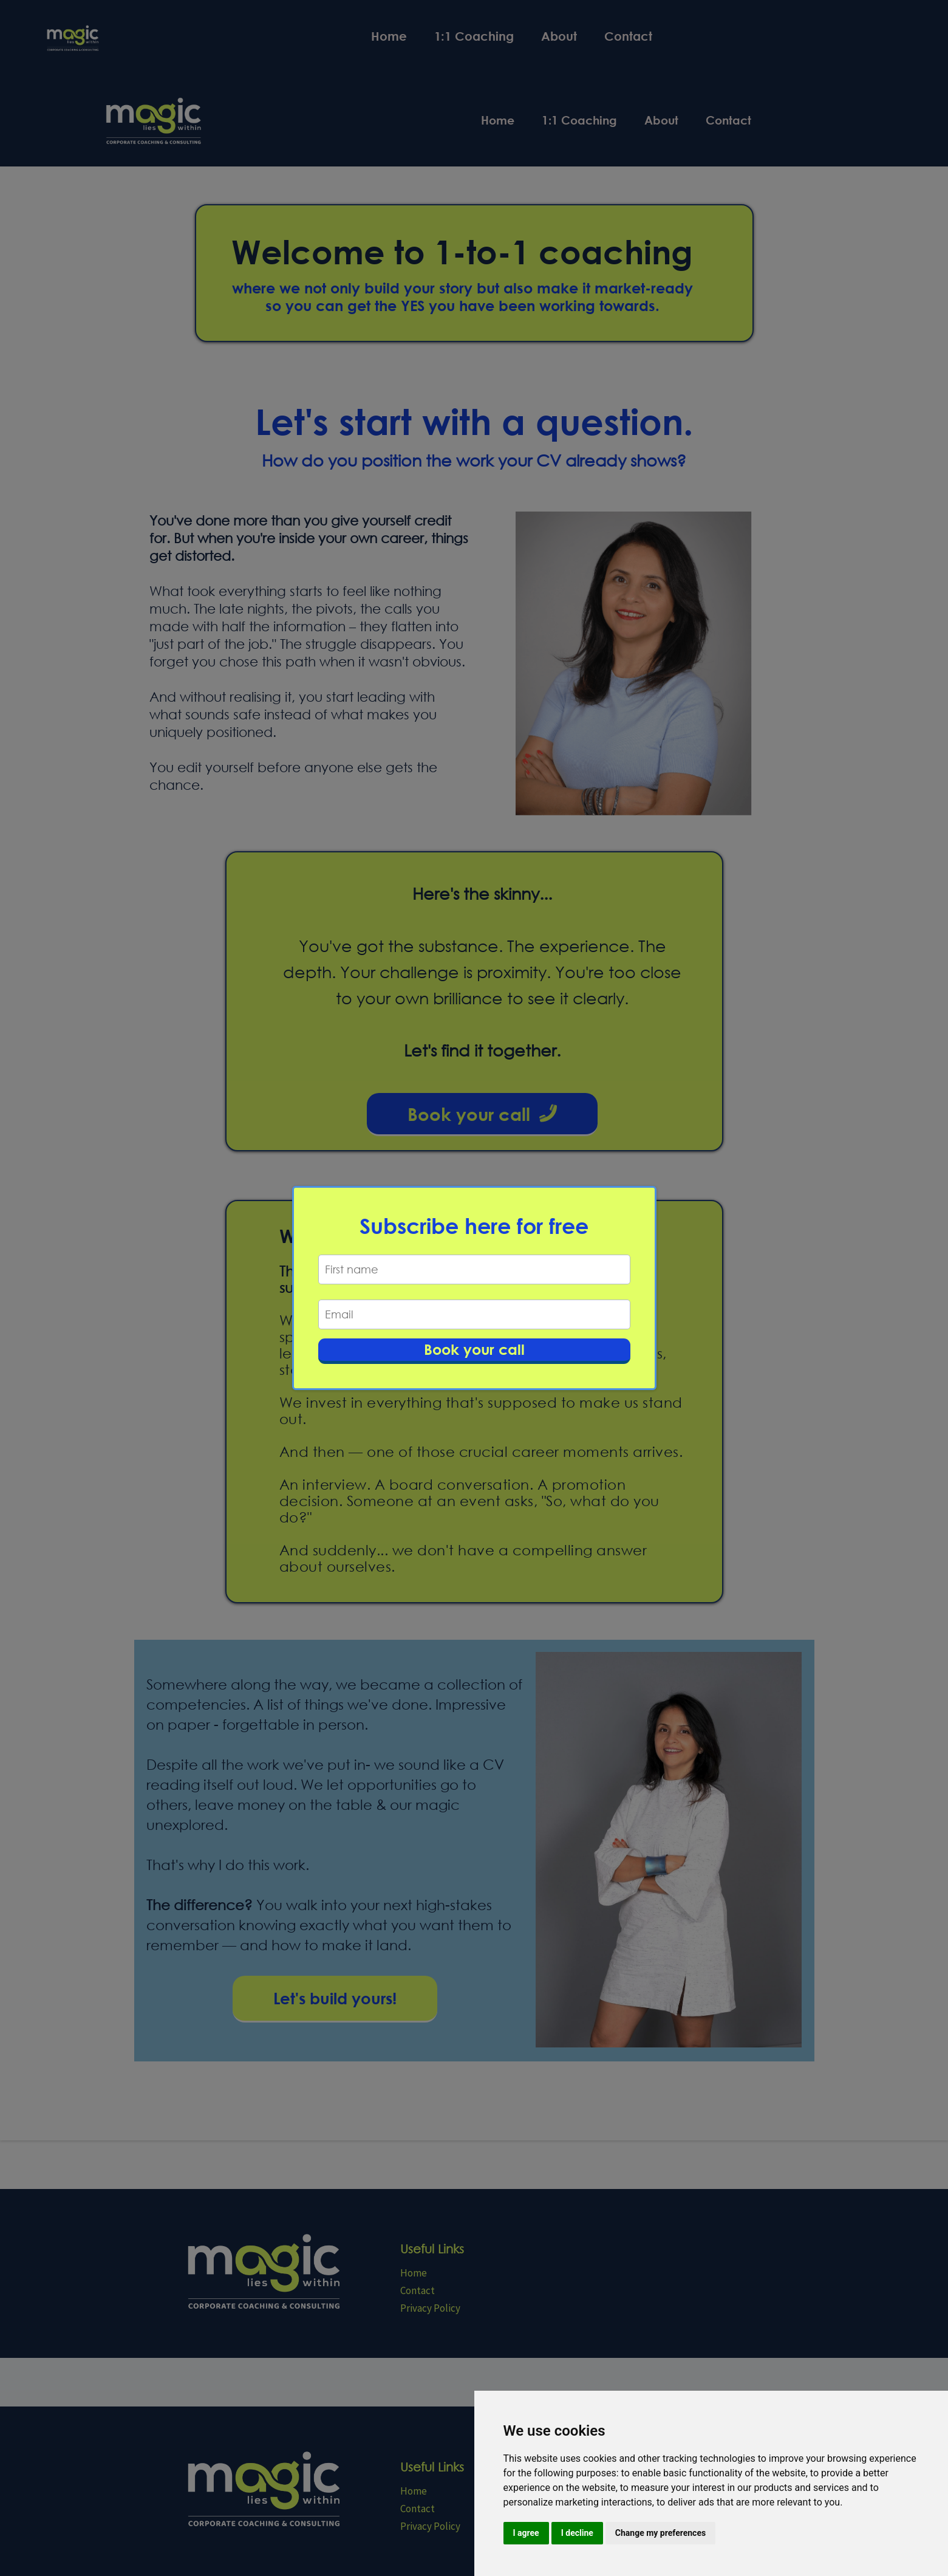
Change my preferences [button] (660, 2533)
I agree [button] (526, 2533)
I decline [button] (577, 2533)
